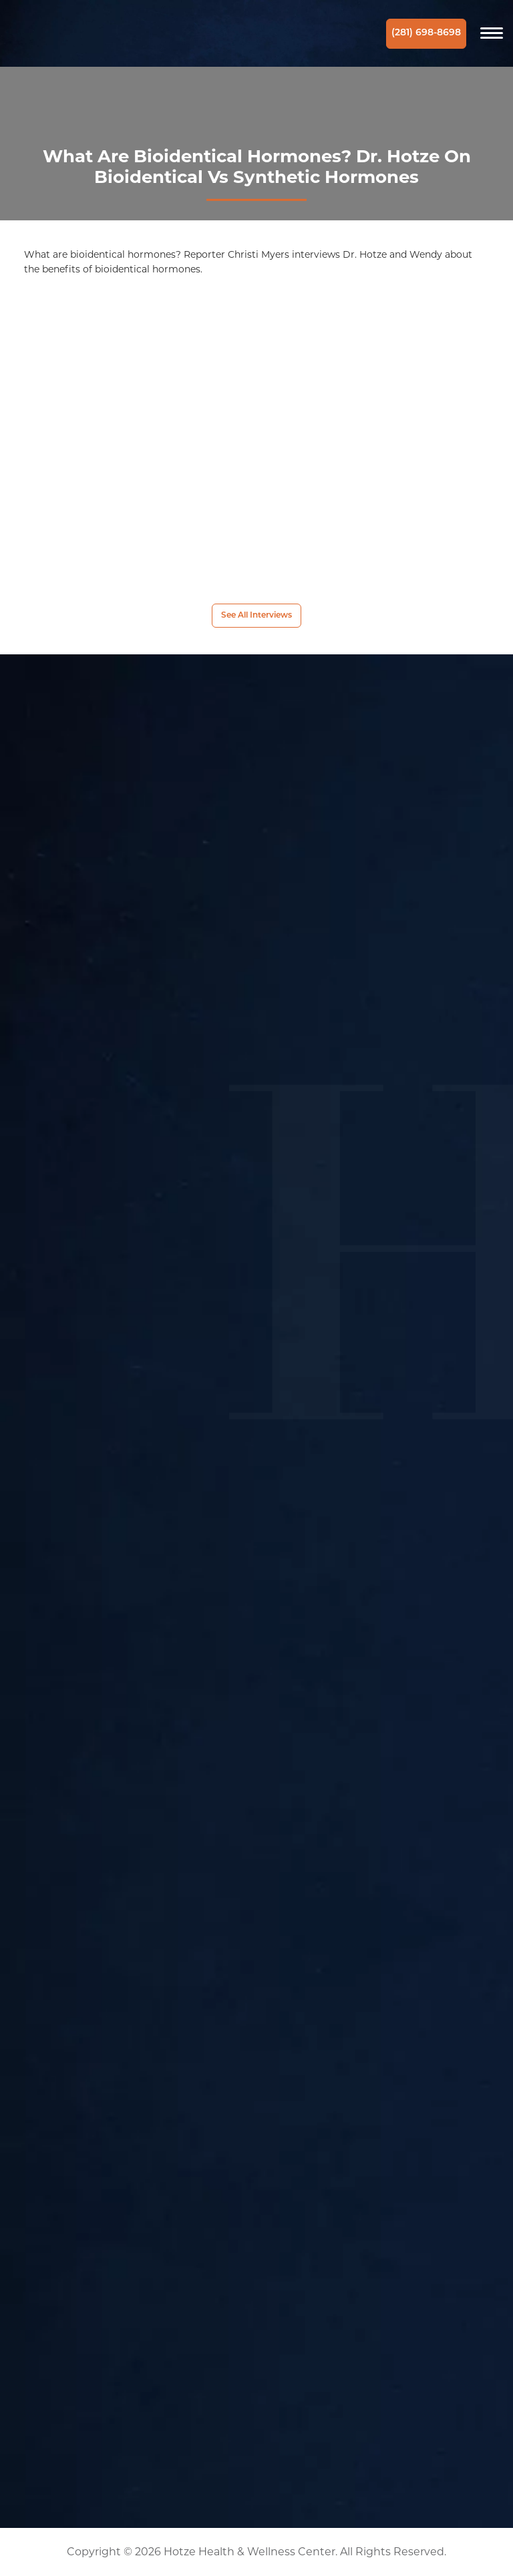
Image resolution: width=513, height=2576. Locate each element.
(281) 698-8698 (426, 33)
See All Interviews (256, 616)
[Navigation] (491, 33)
